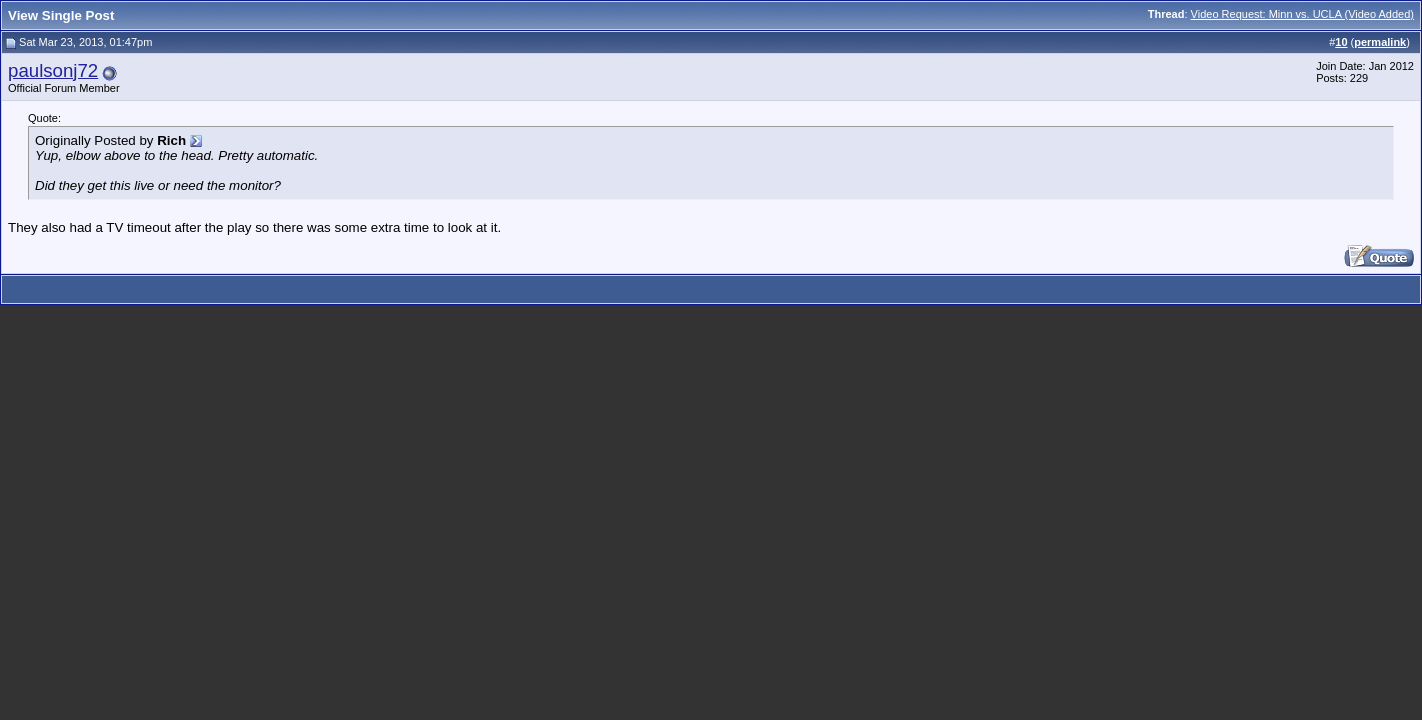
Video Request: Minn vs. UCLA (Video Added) (1302, 14)
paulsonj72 (53, 70)
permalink (1380, 42)
